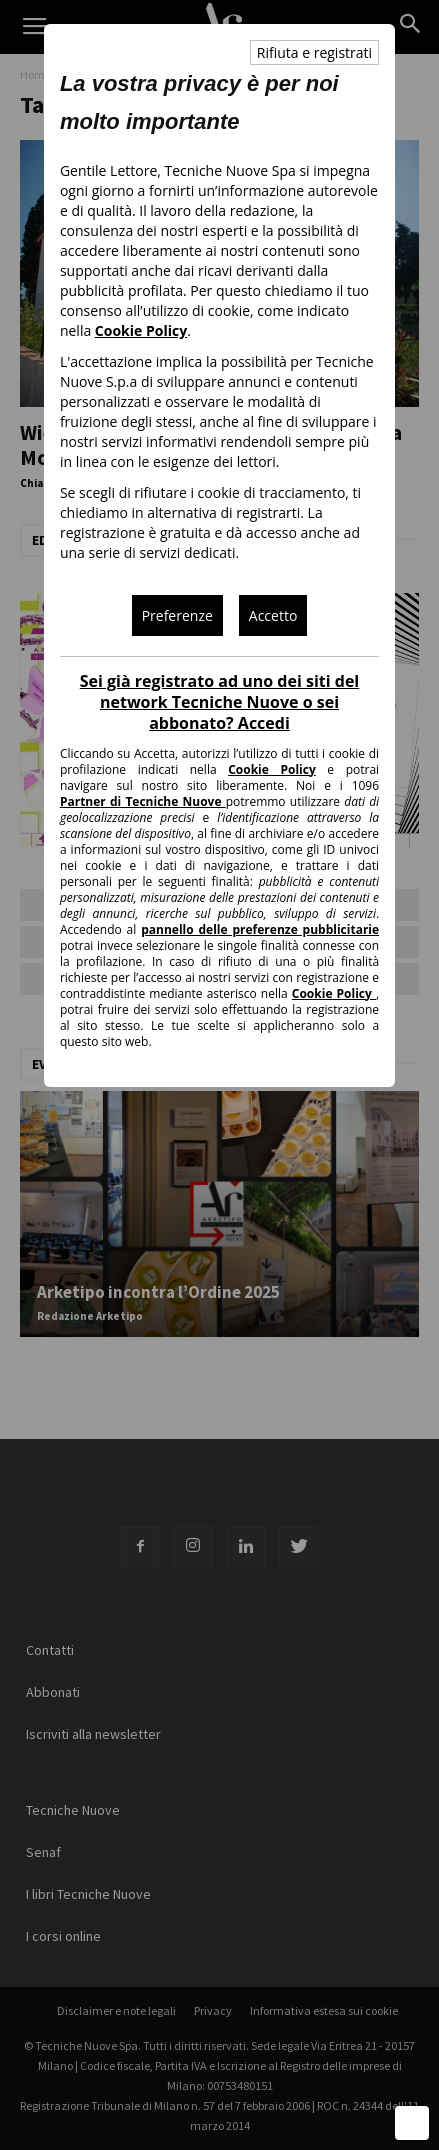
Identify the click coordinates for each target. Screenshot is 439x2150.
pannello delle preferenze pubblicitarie (260, 929)
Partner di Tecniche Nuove (143, 801)
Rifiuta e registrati (314, 52)
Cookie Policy (141, 330)
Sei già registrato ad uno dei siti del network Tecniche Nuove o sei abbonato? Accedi (219, 702)
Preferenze (177, 615)
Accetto (273, 615)
